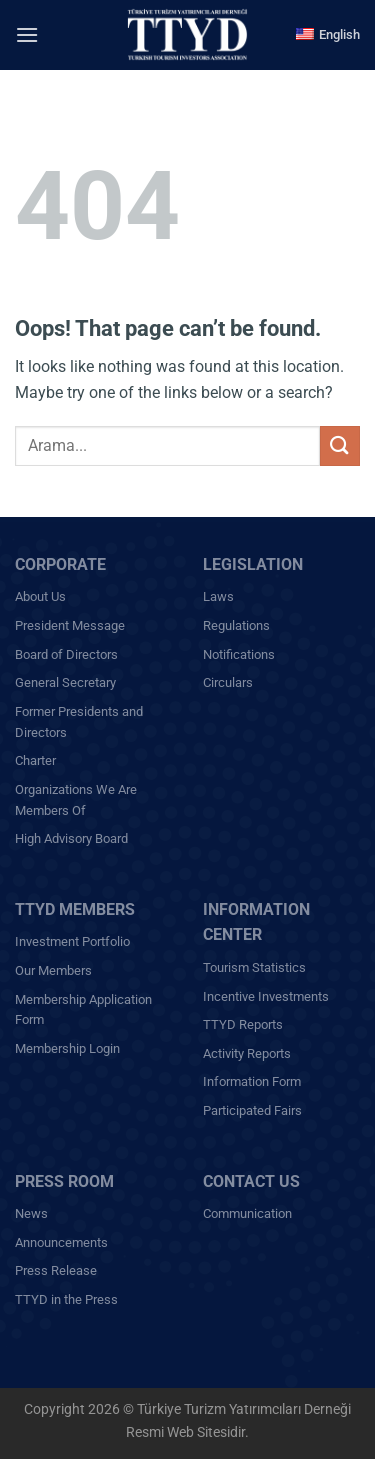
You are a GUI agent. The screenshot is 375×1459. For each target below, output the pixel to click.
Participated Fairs (252, 1110)
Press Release (56, 1270)
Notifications (239, 654)
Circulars (228, 682)
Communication (247, 1213)
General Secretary (65, 682)
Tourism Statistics (254, 967)
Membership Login (67, 1048)
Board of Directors (66, 654)
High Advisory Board (71, 838)
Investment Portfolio (72, 941)
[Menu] (27, 34)
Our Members (53, 970)
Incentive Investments (266, 996)
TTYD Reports (243, 1024)
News (31, 1213)
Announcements (61, 1242)
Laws (218, 596)
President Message (70, 625)
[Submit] (340, 445)
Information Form (252, 1081)
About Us (40, 596)
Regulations (236, 625)
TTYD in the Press (66, 1299)
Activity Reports (247, 1053)
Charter (35, 760)
